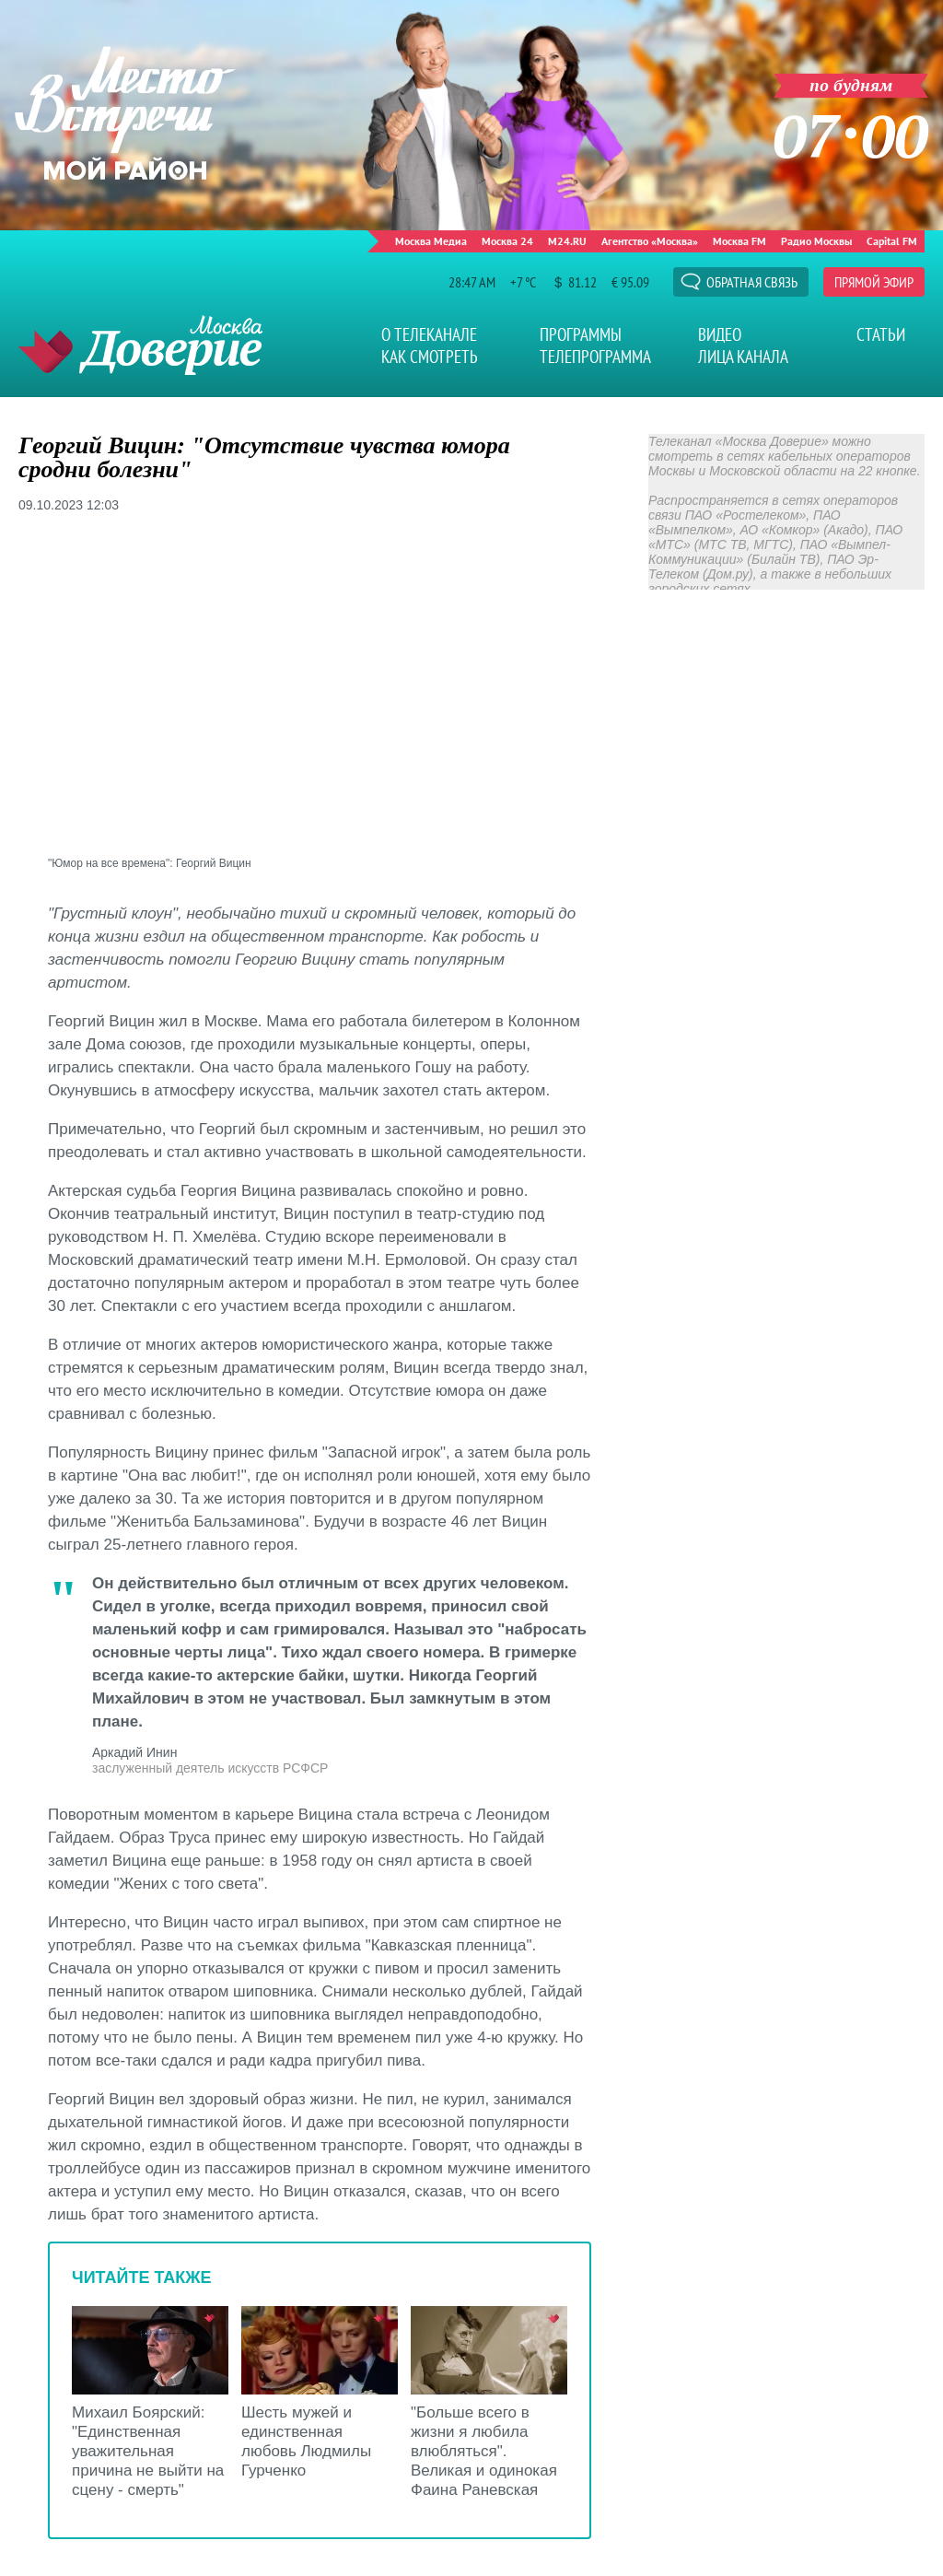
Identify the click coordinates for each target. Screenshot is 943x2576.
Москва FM (739, 241)
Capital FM (892, 241)
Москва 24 (507, 241)
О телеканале (429, 334)
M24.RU (567, 241)
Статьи (880, 334)
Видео (719, 334)
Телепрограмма (595, 356)
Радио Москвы (816, 241)
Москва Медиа (431, 241)
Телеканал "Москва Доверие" (140, 345)
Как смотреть (429, 356)
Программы (581, 334)
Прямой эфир (874, 282)
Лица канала (743, 356)
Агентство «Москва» (649, 241)
